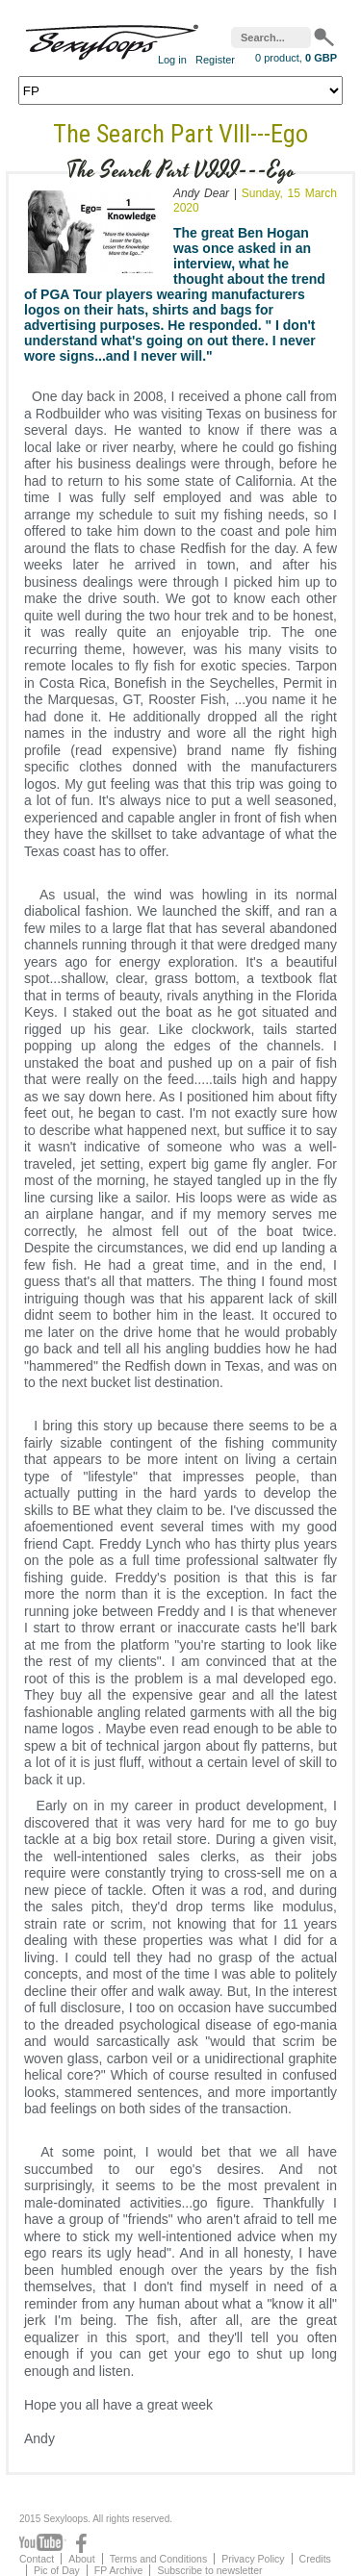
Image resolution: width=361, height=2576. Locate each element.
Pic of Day (57, 2570)
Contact (36, 2558)
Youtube (42, 2543)
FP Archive (118, 2570)
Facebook (81, 2543)
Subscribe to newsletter (209, 2570)
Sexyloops (111, 38)
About (81, 2558)
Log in (172, 59)
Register (215, 59)
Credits (315, 2558)
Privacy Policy (252, 2558)
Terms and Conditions (159, 2558)
